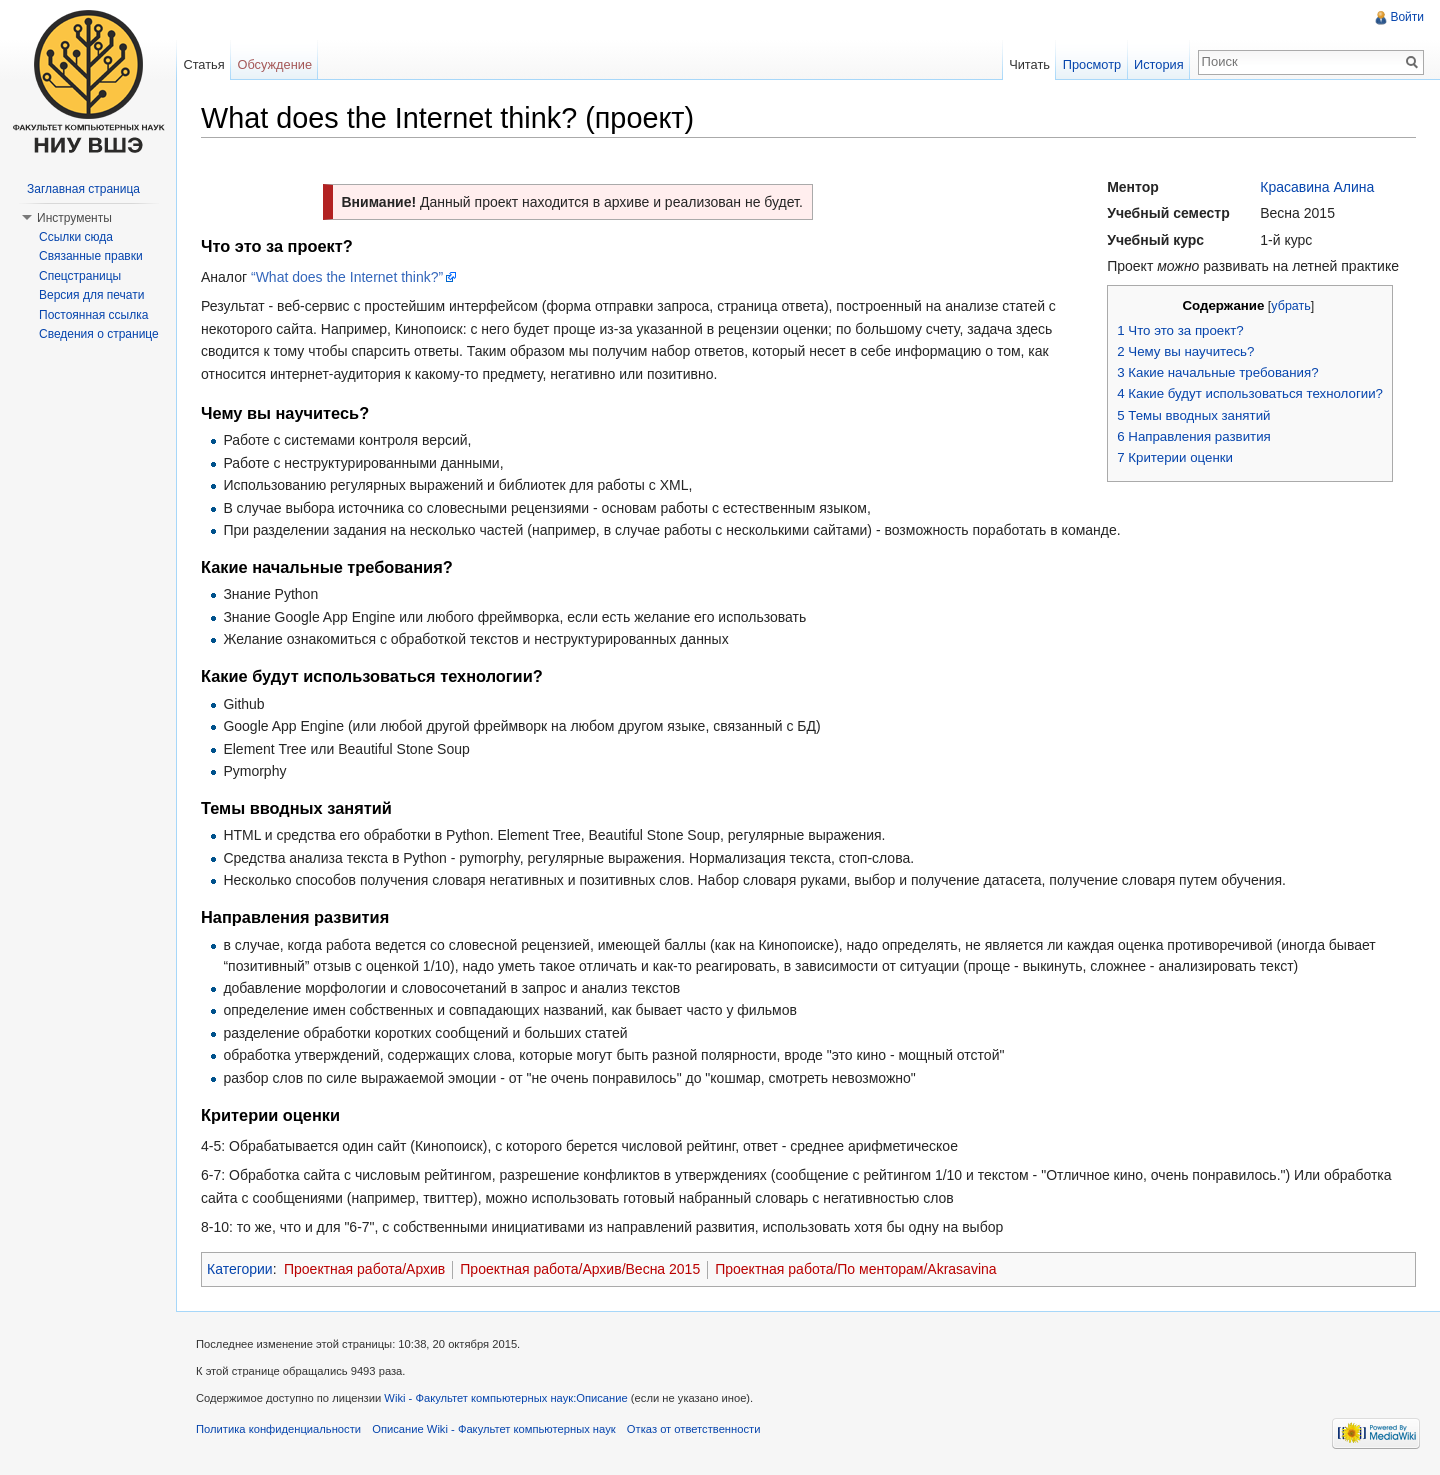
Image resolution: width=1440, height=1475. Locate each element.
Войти (1407, 17)
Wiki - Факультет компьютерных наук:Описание (505, 1398)
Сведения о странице (99, 334)
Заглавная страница (83, 189)
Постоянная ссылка (93, 315)
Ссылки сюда (76, 237)
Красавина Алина (1317, 187)
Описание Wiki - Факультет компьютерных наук (493, 1429)
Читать (1029, 64)
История (1159, 64)
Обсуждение (274, 64)
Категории (240, 1269)
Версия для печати (91, 295)
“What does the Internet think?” (347, 277)
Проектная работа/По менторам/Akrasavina (855, 1269)
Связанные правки (91, 256)
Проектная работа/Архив (364, 1269)
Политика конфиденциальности (278, 1429)
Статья (203, 64)
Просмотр (1092, 64)
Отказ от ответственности (694, 1429)
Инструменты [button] (74, 218)
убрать (1290, 306)
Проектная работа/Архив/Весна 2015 (580, 1269)
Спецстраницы (80, 276)
